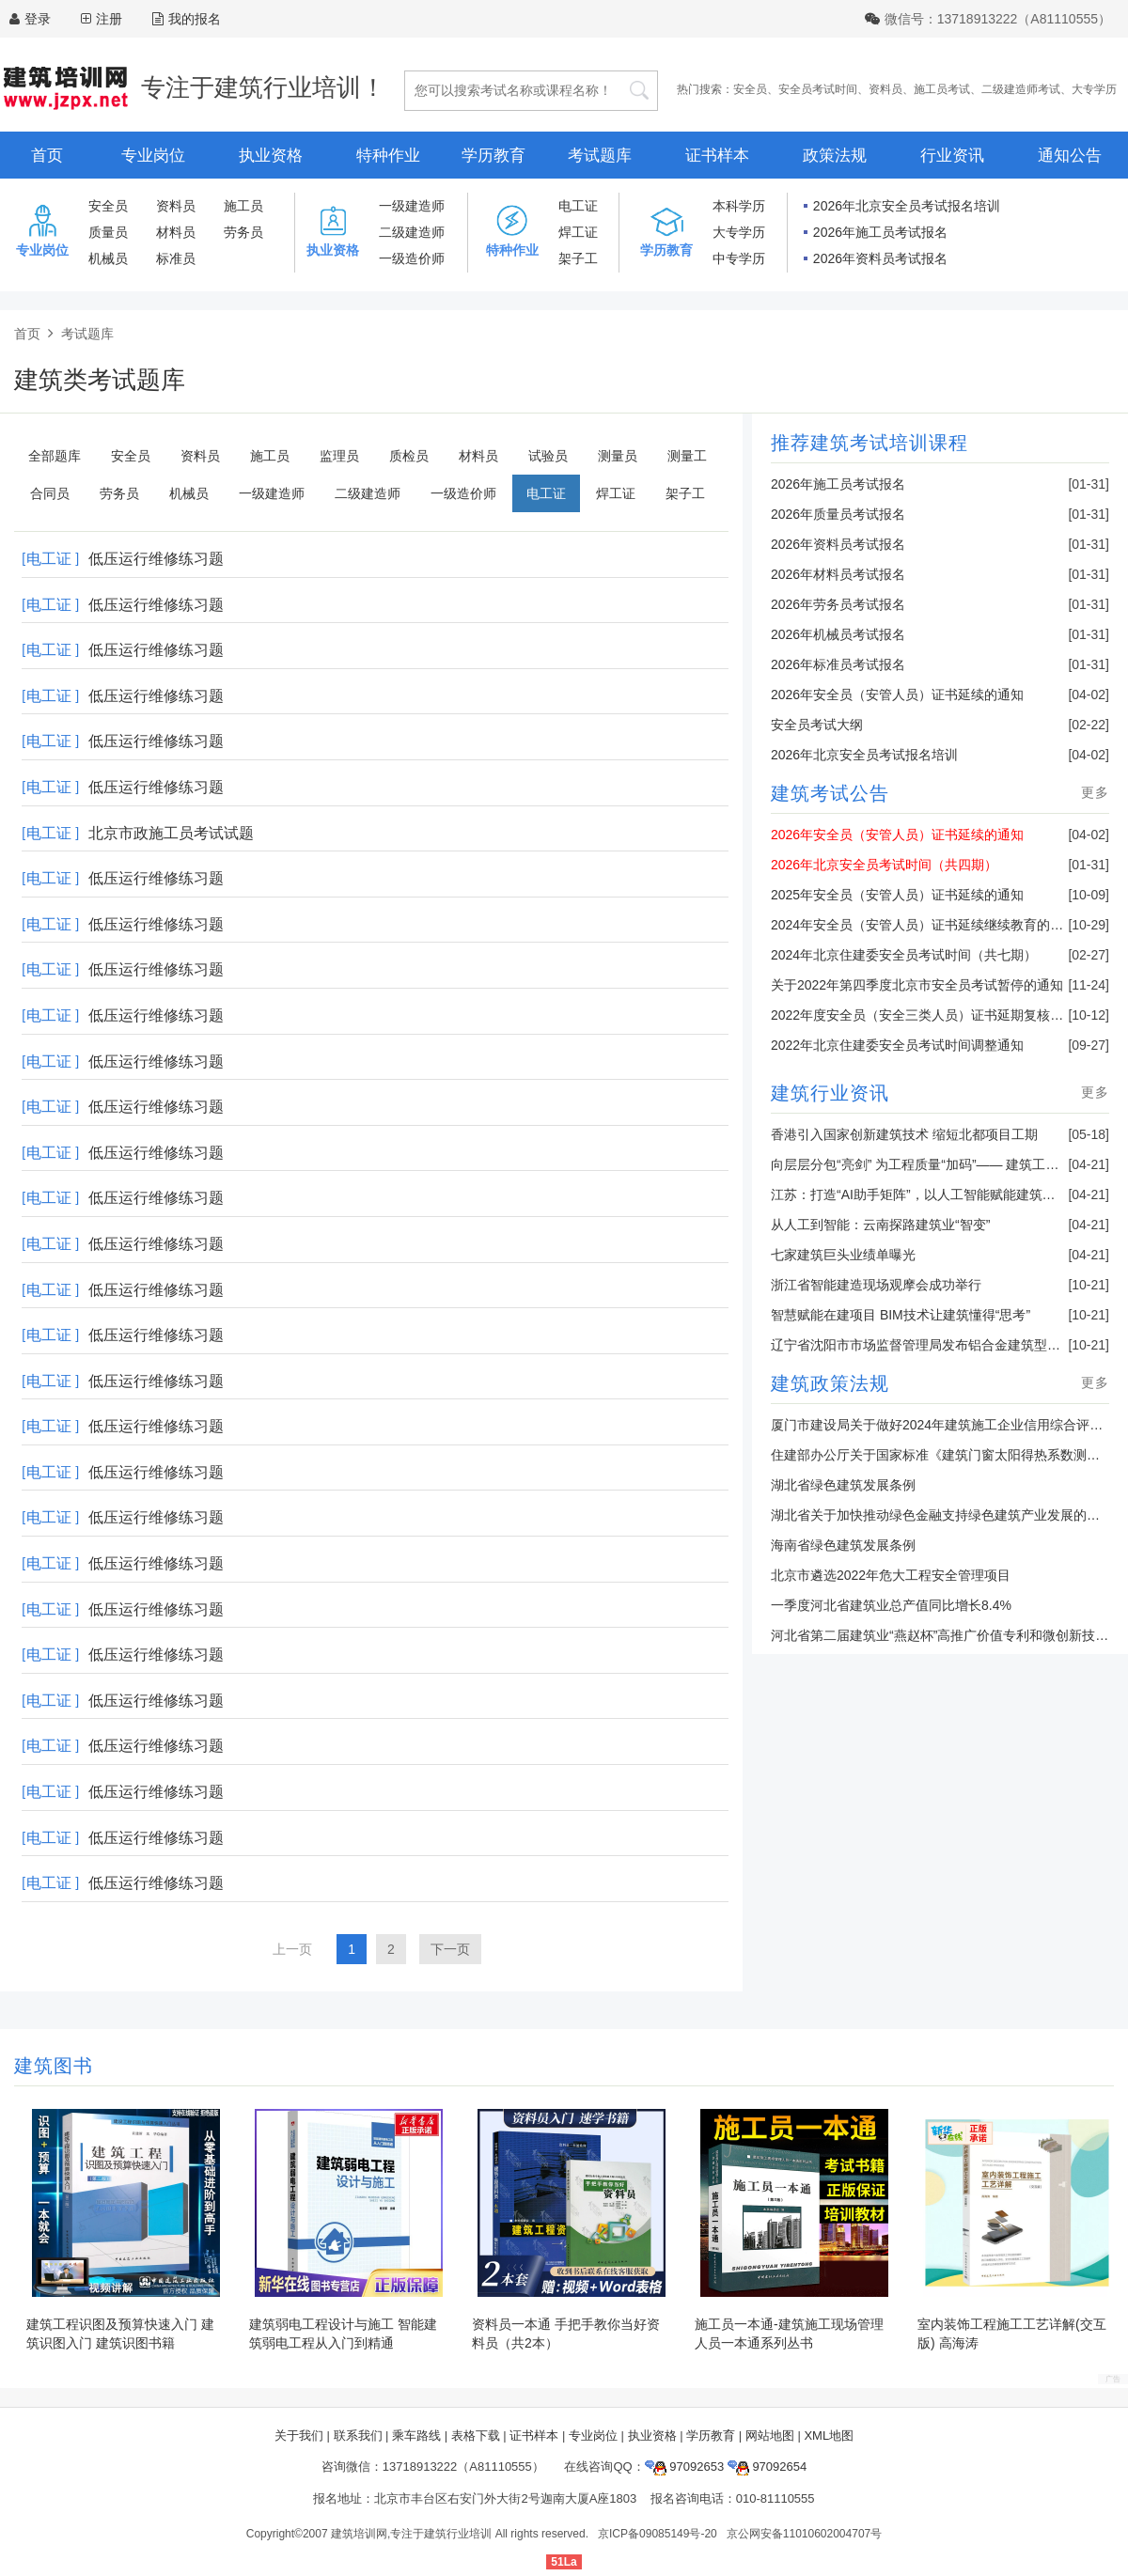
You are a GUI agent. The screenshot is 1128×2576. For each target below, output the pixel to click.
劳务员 (243, 232)
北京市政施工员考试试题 (171, 833)
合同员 (50, 493)
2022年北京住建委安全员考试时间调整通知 (897, 1045)
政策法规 (835, 155)
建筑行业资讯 (830, 1093)
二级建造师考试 (1020, 89)
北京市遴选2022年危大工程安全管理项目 (890, 1575)
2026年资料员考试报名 (880, 258)
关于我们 (298, 2435)
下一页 (450, 1949)
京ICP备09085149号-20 (657, 2533)
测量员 (617, 455)
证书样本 (717, 155)
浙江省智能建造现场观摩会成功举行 (876, 1284)
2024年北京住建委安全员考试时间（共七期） (904, 954)
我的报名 (186, 18)
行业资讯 (952, 155)
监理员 (339, 455)
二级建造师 (412, 232)
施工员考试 (942, 89)
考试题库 (600, 155)
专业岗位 (153, 155)
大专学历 (1094, 89)
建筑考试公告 (830, 793)
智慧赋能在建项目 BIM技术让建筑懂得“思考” (900, 1314)
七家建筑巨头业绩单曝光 (843, 1254)
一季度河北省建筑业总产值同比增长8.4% (891, 1605)
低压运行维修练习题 (156, 559)
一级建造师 (412, 205)
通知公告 (1070, 155)
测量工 (687, 455)
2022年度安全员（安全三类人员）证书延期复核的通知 (930, 1015)
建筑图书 (53, 2065)
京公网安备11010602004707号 (804, 2533)
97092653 (684, 2466)
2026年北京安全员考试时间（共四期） (884, 864)
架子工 (578, 258)
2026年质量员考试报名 (838, 514)
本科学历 (739, 205)
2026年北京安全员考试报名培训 (906, 205)
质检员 (409, 455)
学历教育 (493, 155)
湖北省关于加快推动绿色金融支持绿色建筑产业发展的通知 (942, 1514)
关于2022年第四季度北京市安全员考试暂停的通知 (917, 984)
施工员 (243, 205)
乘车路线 (416, 2435)
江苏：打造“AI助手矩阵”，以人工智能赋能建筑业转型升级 (939, 1194)
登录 (37, 18)
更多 (1095, 792)
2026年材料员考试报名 (838, 574)
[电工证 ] (50, 559)
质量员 (108, 232)
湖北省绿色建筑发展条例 (843, 1484)
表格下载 (475, 2435)
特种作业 (388, 155)
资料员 (885, 89)
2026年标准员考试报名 (838, 664)
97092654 (767, 2466)
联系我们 (358, 2435)
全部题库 (54, 455)
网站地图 (769, 2435)
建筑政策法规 (830, 1383)
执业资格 (271, 155)
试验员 (548, 455)
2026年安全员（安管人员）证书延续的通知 (897, 694)
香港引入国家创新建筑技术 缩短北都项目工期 (904, 1134)
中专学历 (739, 258)
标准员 (176, 258)
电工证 (578, 205)
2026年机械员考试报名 (838, 634)
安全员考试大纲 (817, 724)
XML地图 (829, 2435)
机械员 (108, 258)
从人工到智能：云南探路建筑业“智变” (880, 1224)
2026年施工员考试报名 (880, 232)
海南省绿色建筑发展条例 (843, 1545)
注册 (109, 18)
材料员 (176, 232)
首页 (47, 155)
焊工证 (578, 232)
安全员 (750, 89)
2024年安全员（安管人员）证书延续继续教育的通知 (923, 924)
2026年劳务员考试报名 (838, 604)
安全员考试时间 (817, 89)
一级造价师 (412, 258)
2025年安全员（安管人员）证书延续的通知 (897, 894)
